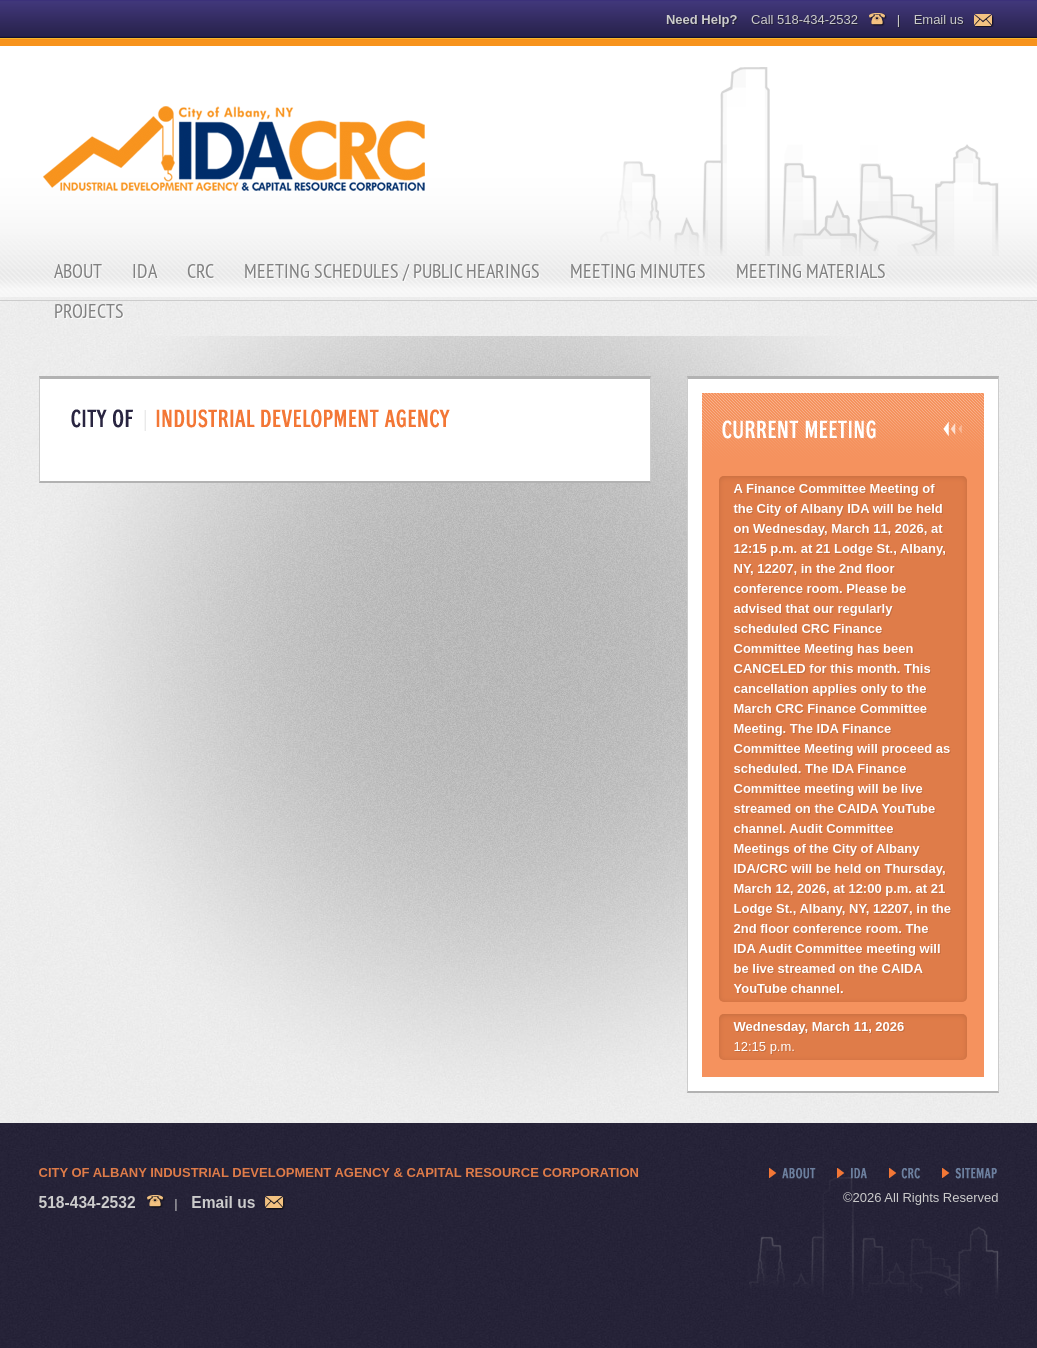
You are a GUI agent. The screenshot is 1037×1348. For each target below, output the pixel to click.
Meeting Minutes (638, 271)
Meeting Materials (811, 271)
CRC (200, 271)
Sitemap (970, 1174)
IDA (144, 271)
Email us (939, 19)
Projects (89, 311)
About (78, 271)
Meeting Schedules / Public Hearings (392, 271)
